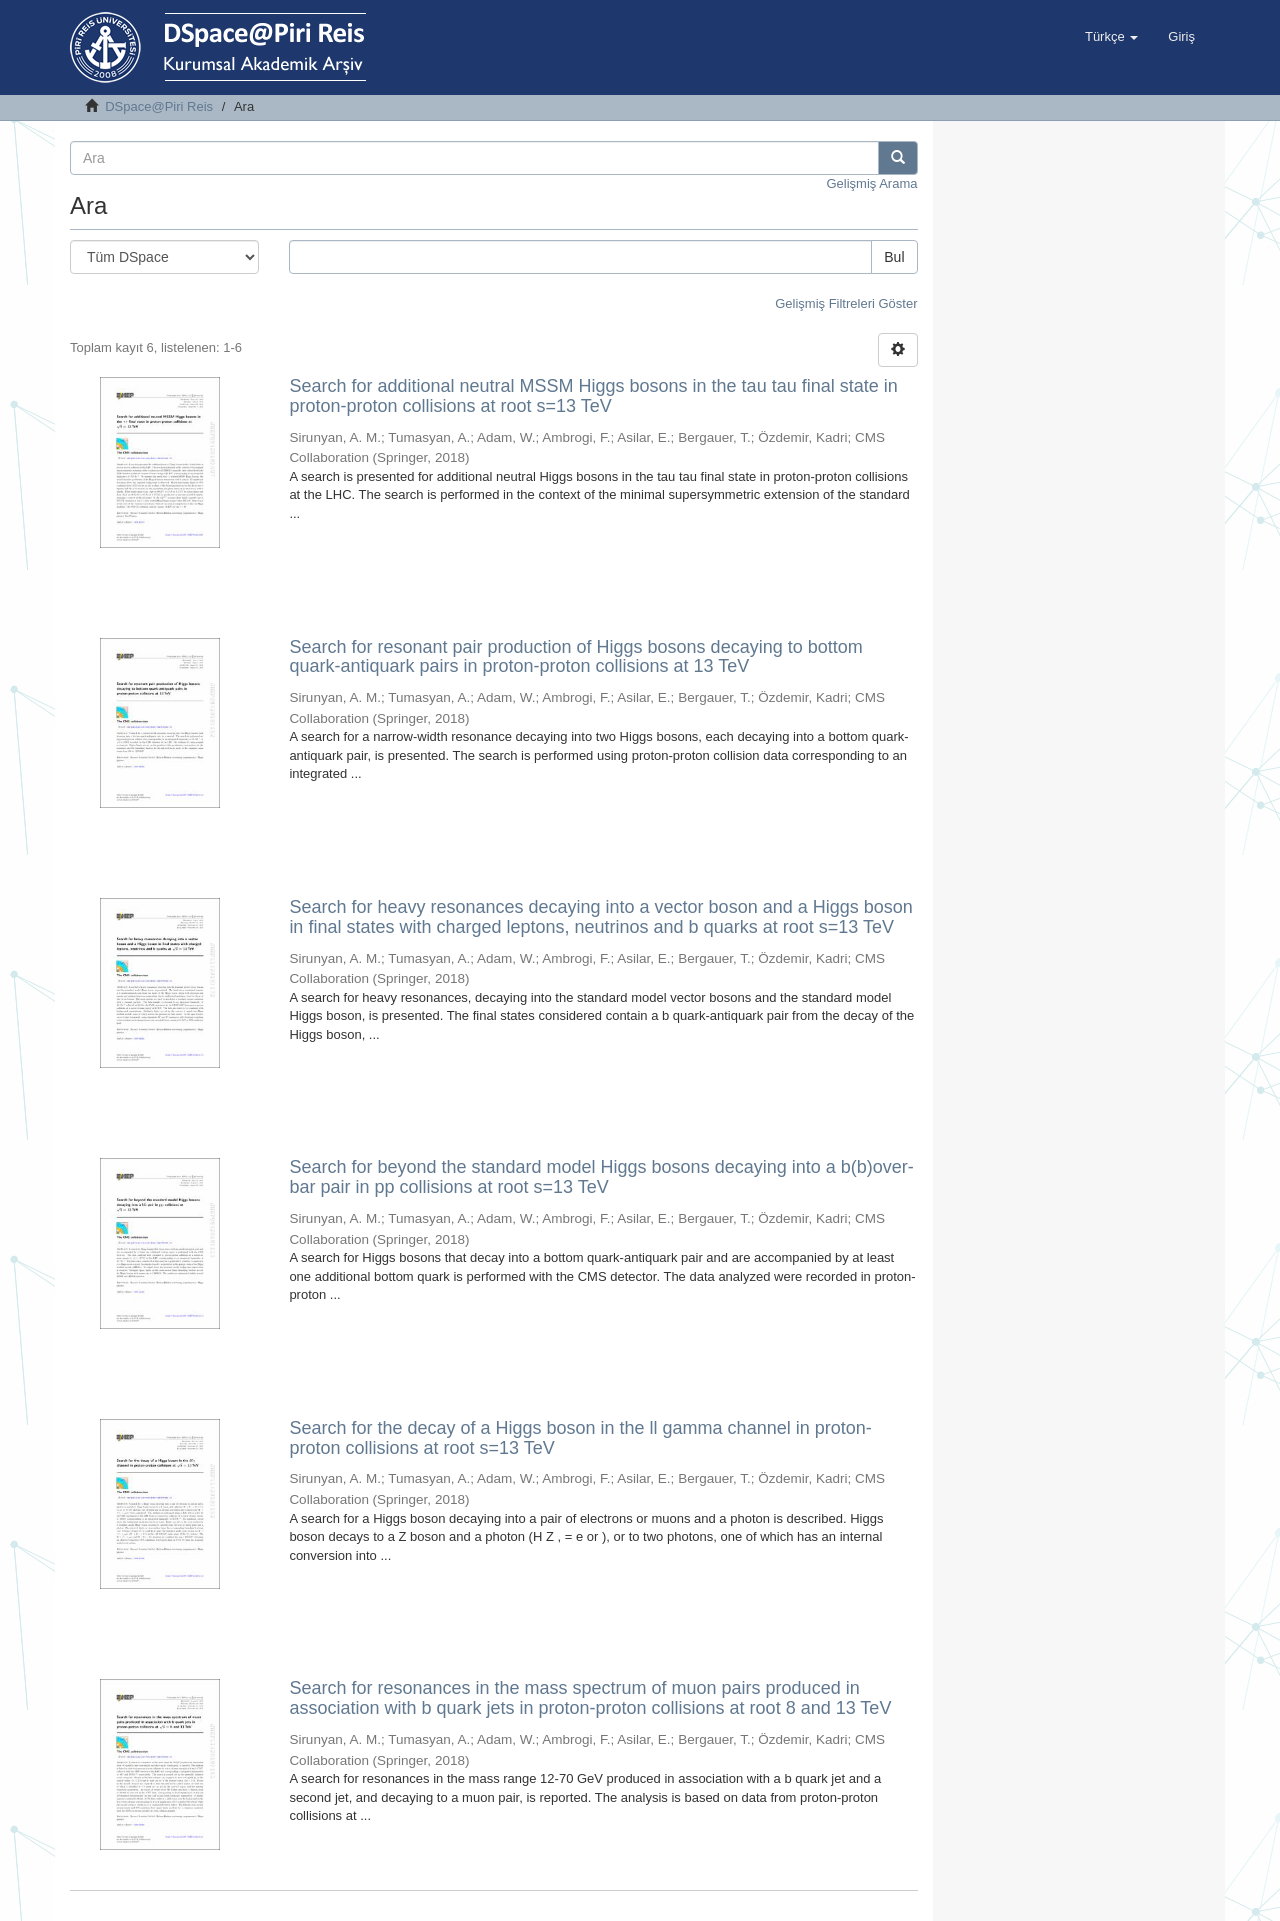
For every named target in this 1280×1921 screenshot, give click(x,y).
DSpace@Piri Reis (159, 106)
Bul (894, 257)
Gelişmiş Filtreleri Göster (846, 303)
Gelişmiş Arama (871, 183)
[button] (1111, 37)
